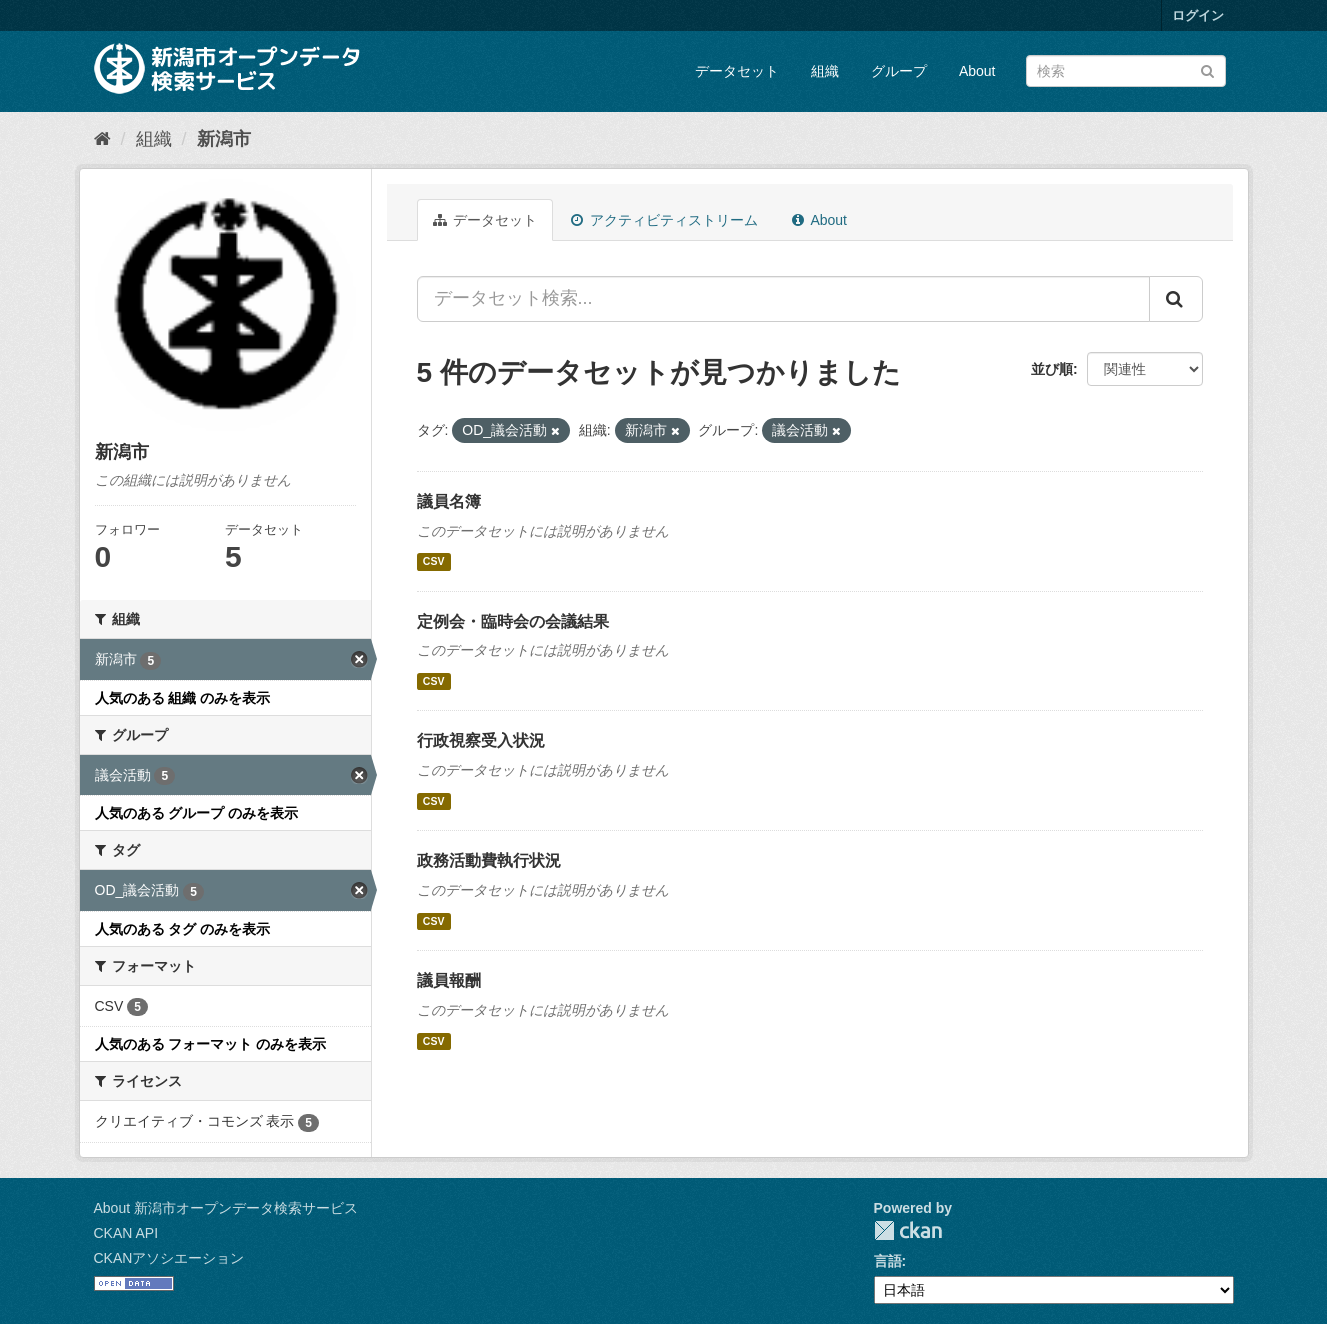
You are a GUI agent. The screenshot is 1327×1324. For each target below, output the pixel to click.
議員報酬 (449, 980)
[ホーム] (102, 139)
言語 (888, 1261)
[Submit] (1207, 69)
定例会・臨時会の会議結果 (513, 621)
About (977, 71)
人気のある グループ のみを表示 (197, 813)
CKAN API (126, 1233)
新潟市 (224, 139)
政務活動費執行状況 (489, 860)
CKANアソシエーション (169, 1258)
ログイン (1198, 15)
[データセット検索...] (783, 299)
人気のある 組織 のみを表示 (183, 698)
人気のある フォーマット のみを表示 (211, 1044)
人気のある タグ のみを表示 (183, 929)
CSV (434, 562)
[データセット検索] (1126, 71)
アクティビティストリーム (664, 220)
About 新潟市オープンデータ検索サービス (226, 1208)
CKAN (908, 1230)
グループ (899, 71)
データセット (737, 71)
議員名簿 (449, 501)
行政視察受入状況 (481, 740)
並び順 (1052, 369)
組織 (825, 71)
